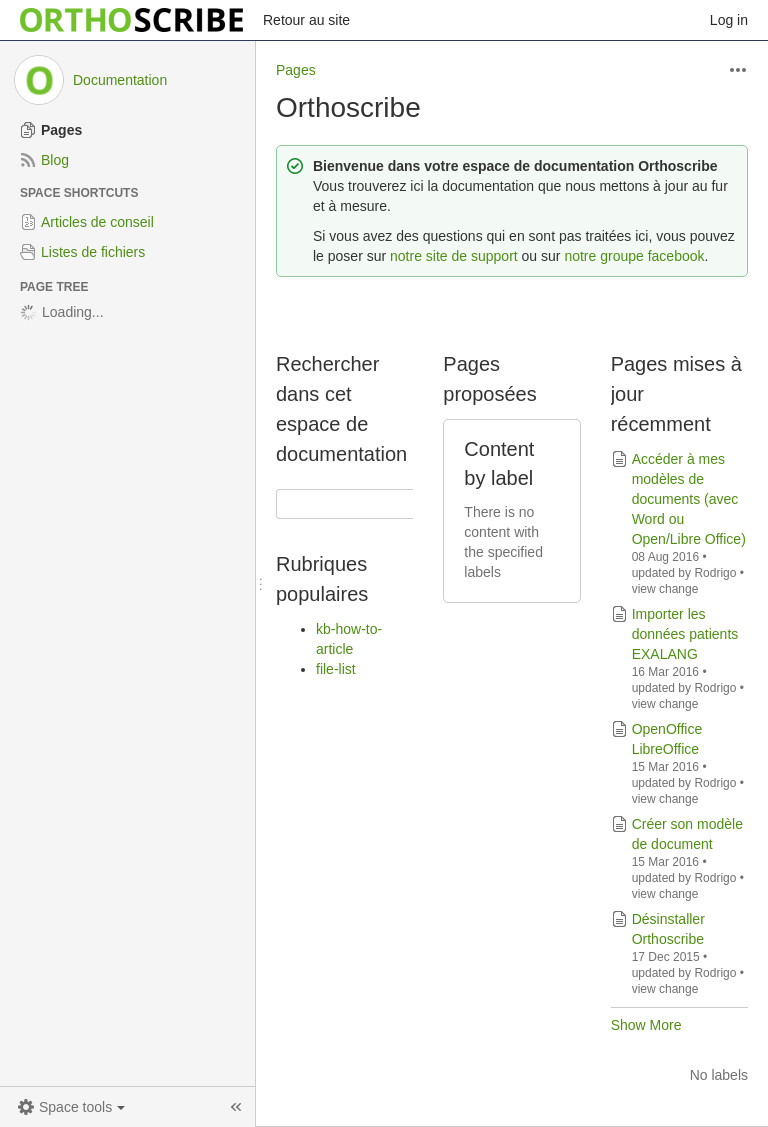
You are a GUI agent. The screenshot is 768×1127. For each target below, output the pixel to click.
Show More (646, 1025)
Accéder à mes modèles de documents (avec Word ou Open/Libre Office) (689, 499)
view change (665, 589)
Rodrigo (715, 573)
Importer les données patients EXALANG (685, 634)
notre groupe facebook (634, 256)
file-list (336, 669)
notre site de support (454, 256)
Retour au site (306, 20)
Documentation (120, 80)
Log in (729, 20)
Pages (296, 70)
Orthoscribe (348, 107)
